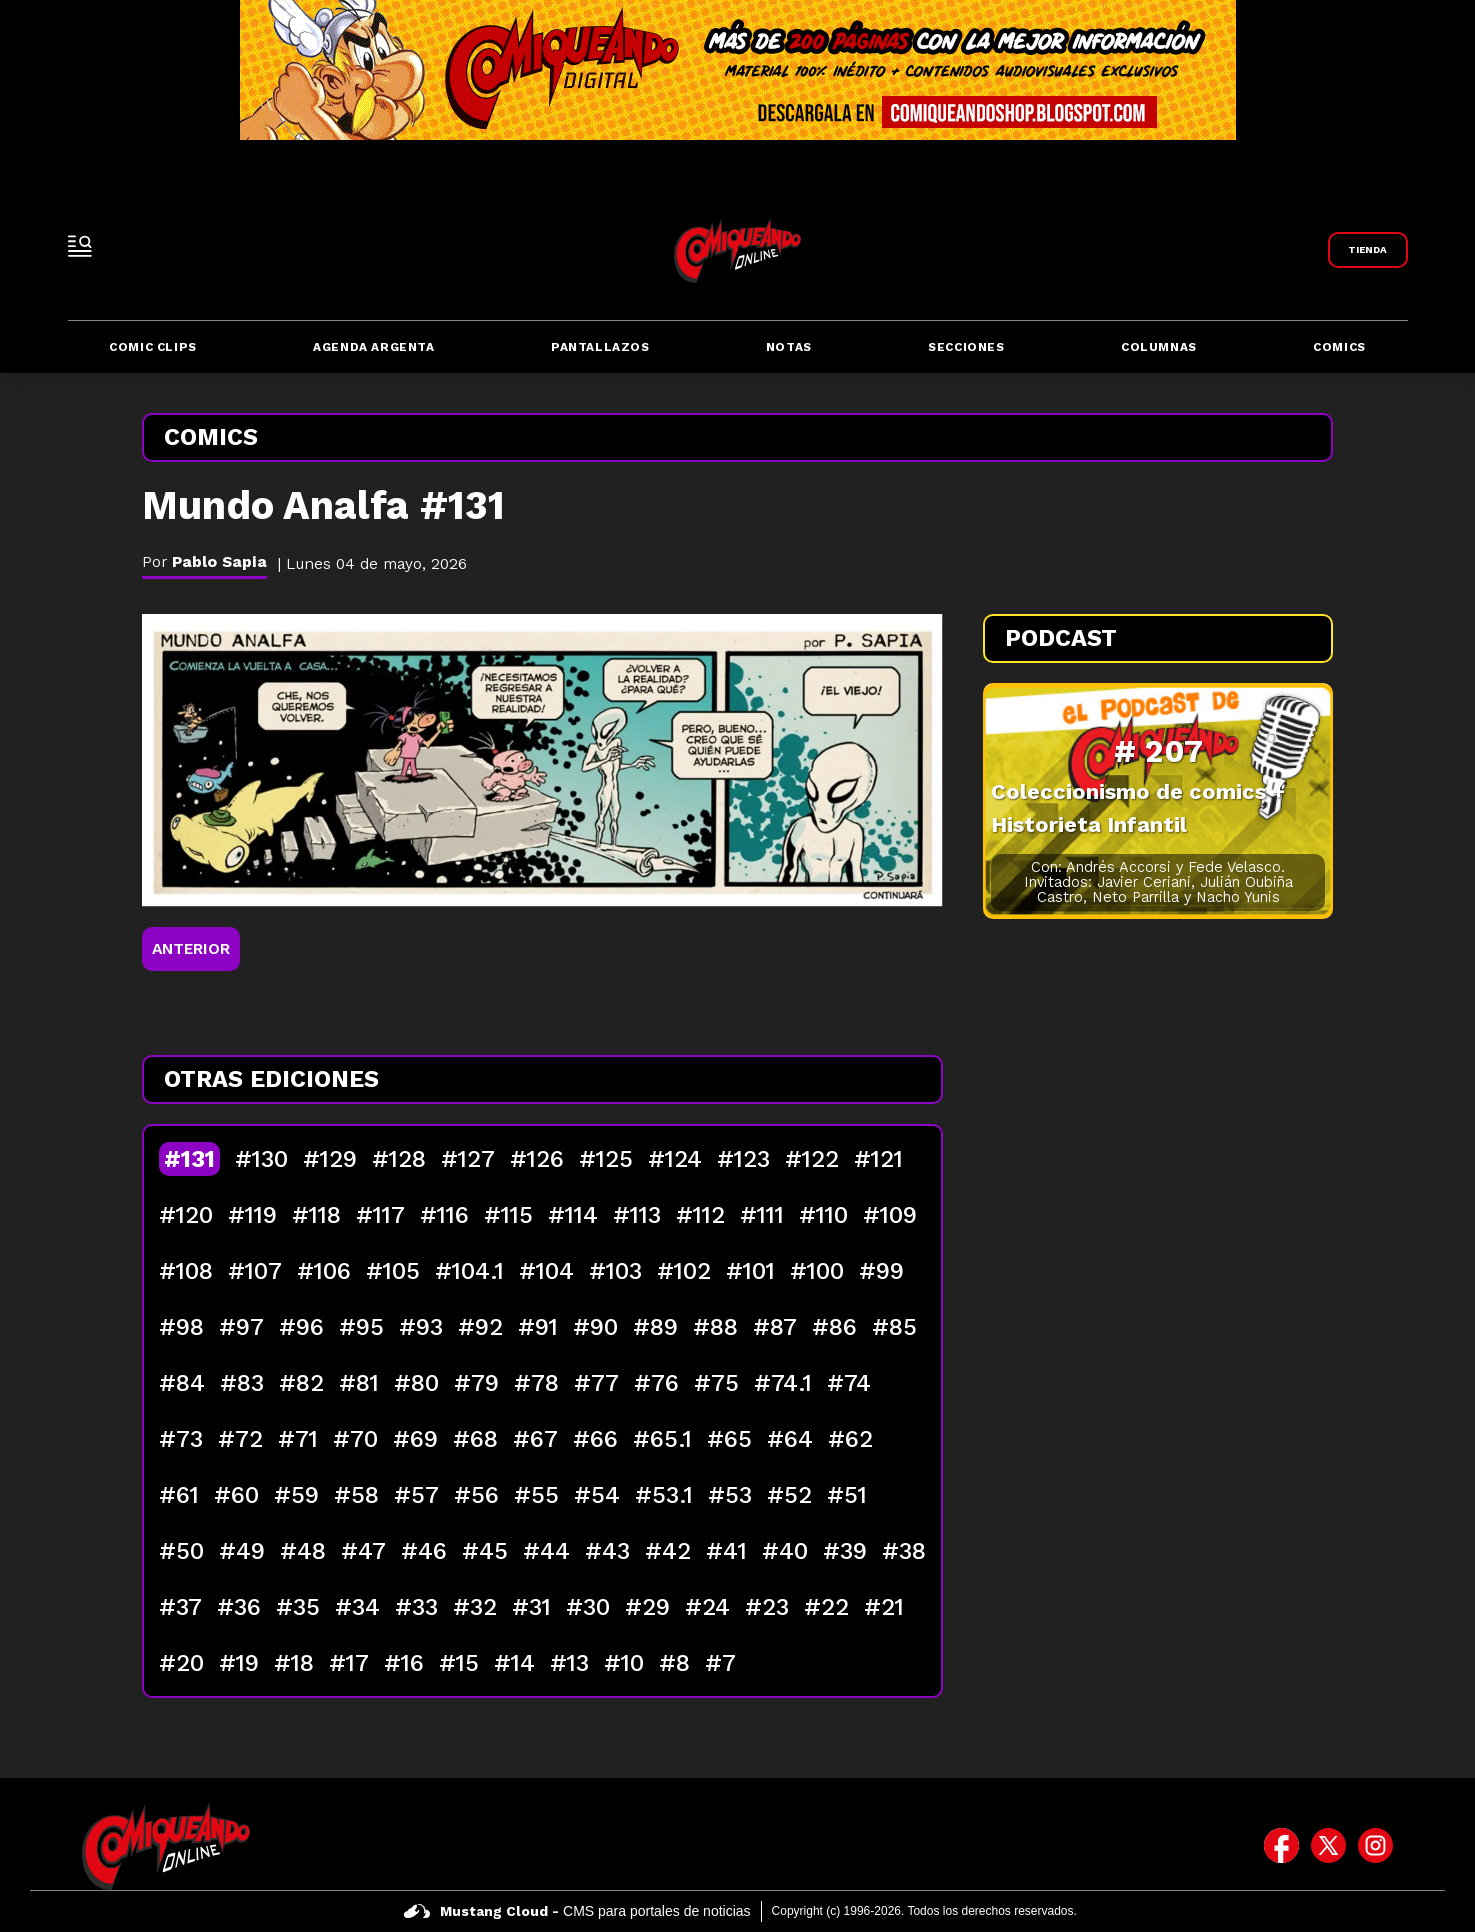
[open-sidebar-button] (80, 246)
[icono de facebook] (1281, 1846)
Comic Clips (153, 347)
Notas (789, 347)
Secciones (966, 347)
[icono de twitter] (1328, 1846)
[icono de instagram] (1375, 1846)
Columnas (1159, 347)
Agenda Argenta (373, 347)
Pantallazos (600, 347)
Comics (1339, 347)
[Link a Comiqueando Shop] (1368, 250)
